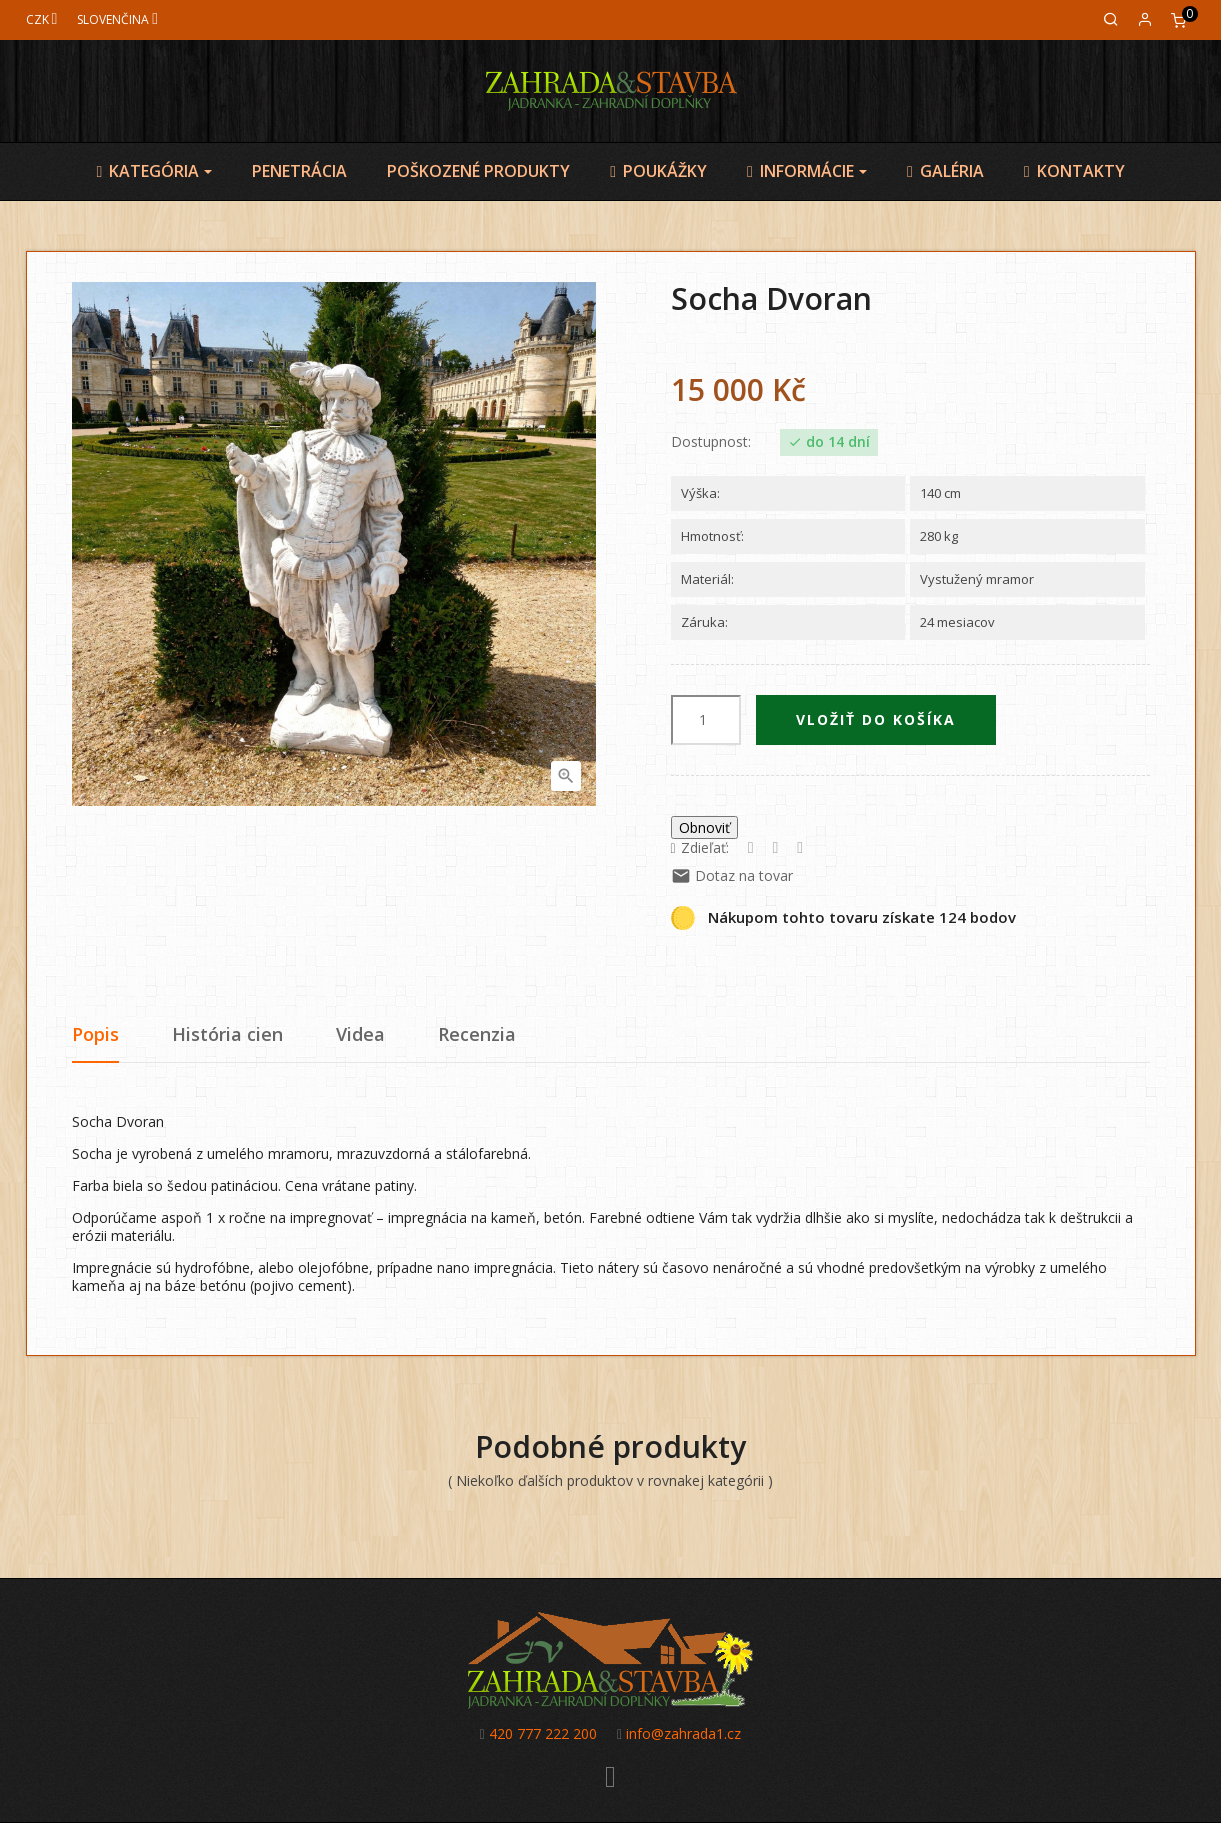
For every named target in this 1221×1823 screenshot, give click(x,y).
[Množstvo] (706, 720)
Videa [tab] (360, 1034)
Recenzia (477, 1034)
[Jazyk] (117, 19)
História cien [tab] (227, 1034)
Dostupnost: (711, 442)
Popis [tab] (95, 1034)
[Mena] (42, 19)
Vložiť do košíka (876, 719)
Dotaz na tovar (732, 875)
